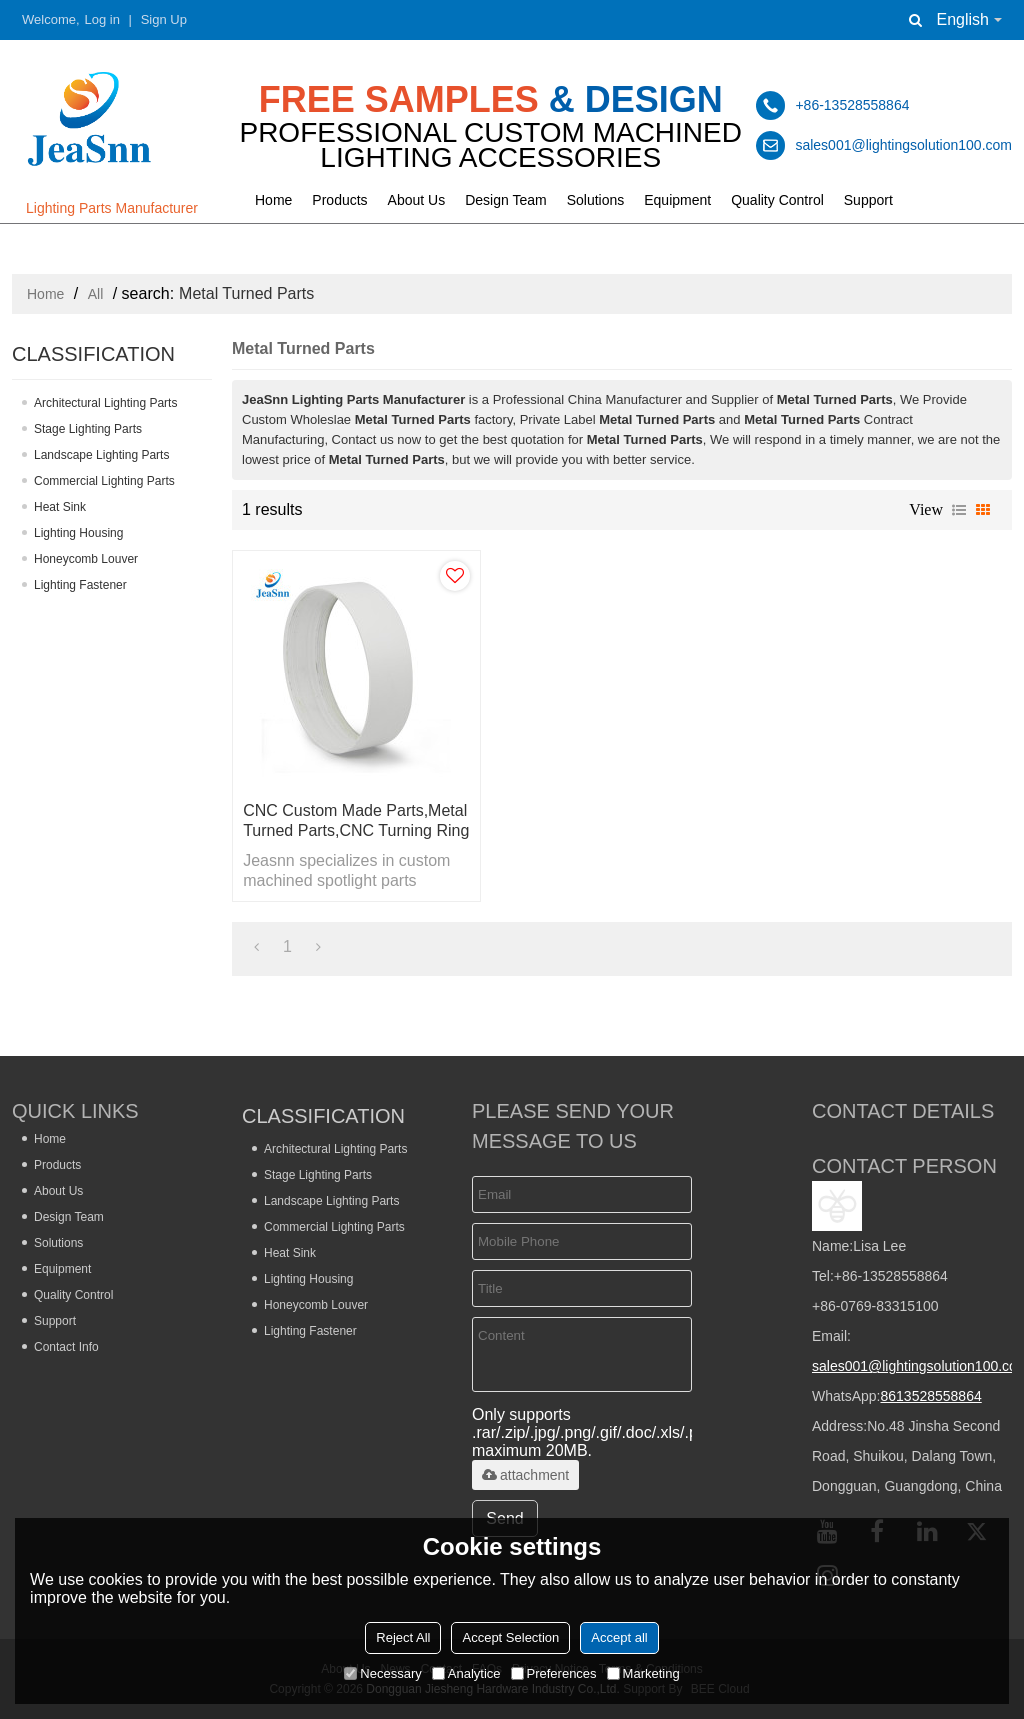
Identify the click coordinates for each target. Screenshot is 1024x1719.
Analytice (466, 1673)
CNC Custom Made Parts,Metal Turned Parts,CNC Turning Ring (356, 820)
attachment (525, 1475)
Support (868, 200)
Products (339, 200)
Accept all (619, 1637)
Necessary (382, 1673)
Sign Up (164, 19)
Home (273, 200)
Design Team (505, 200)
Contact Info (66, 1347)
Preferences (554, 1673)
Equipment (677, 200)
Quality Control (777, 200)
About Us (417, 200)
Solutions (596, 200)
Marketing (643, 1673)
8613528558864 (930, 1396)
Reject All (403, 1637)
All (96, 294)
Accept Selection (510, 1637)
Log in (102, 19)
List (959, 510)
